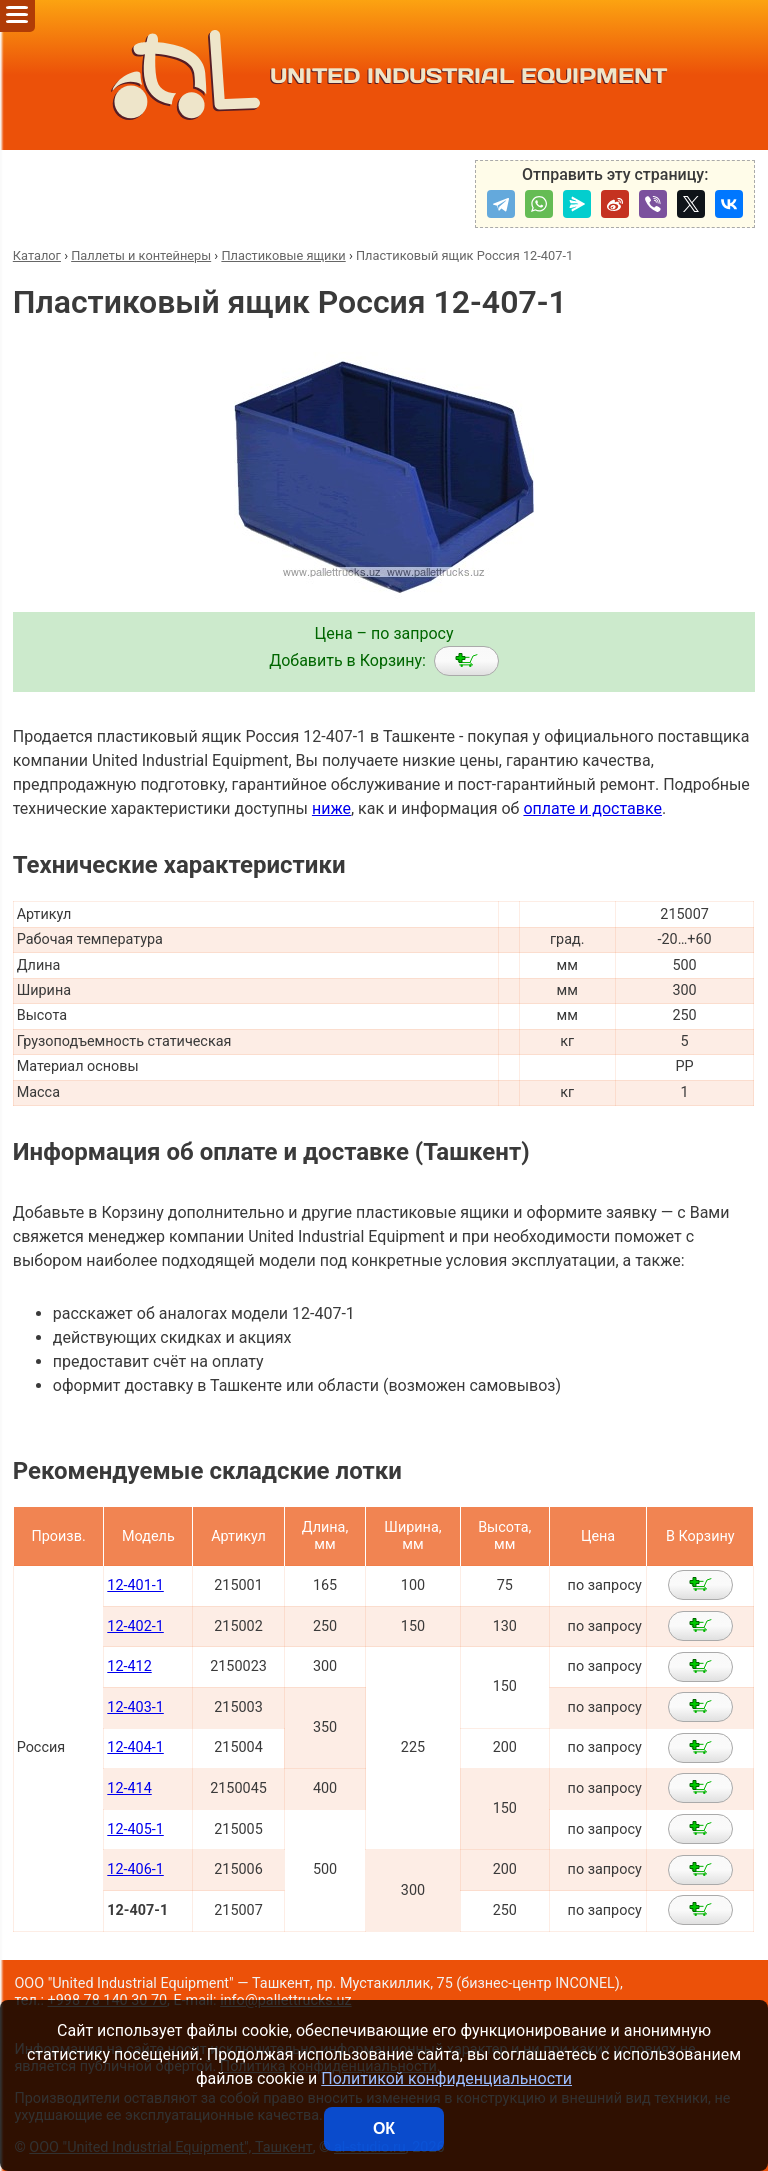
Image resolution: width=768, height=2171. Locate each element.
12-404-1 (135, 1747)
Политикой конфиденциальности (446, 2078)
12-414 (129, 1788)
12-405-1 (135, 1829)
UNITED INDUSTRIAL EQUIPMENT (384, 75)
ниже (331, 808)
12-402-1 (135, 1626)
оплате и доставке (592, 808)
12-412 (129, 1666)
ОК (384, 2128)
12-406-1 (135, 1869)
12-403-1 (135, 1707)
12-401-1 (135, 1585)
